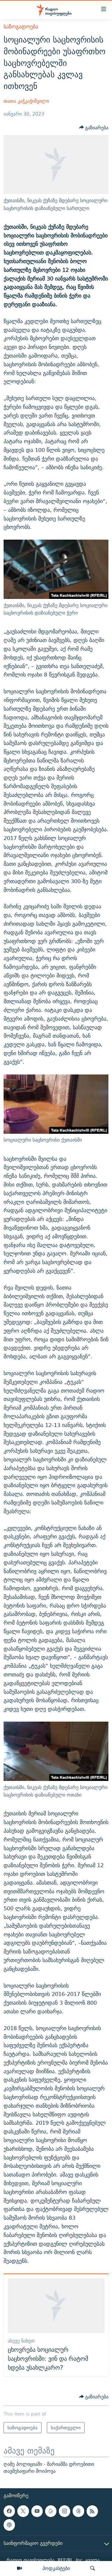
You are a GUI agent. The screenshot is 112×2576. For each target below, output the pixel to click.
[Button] (94, 127)
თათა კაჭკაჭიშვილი (26, 101)
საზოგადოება (21, 26)
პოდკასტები (56, 2568)
